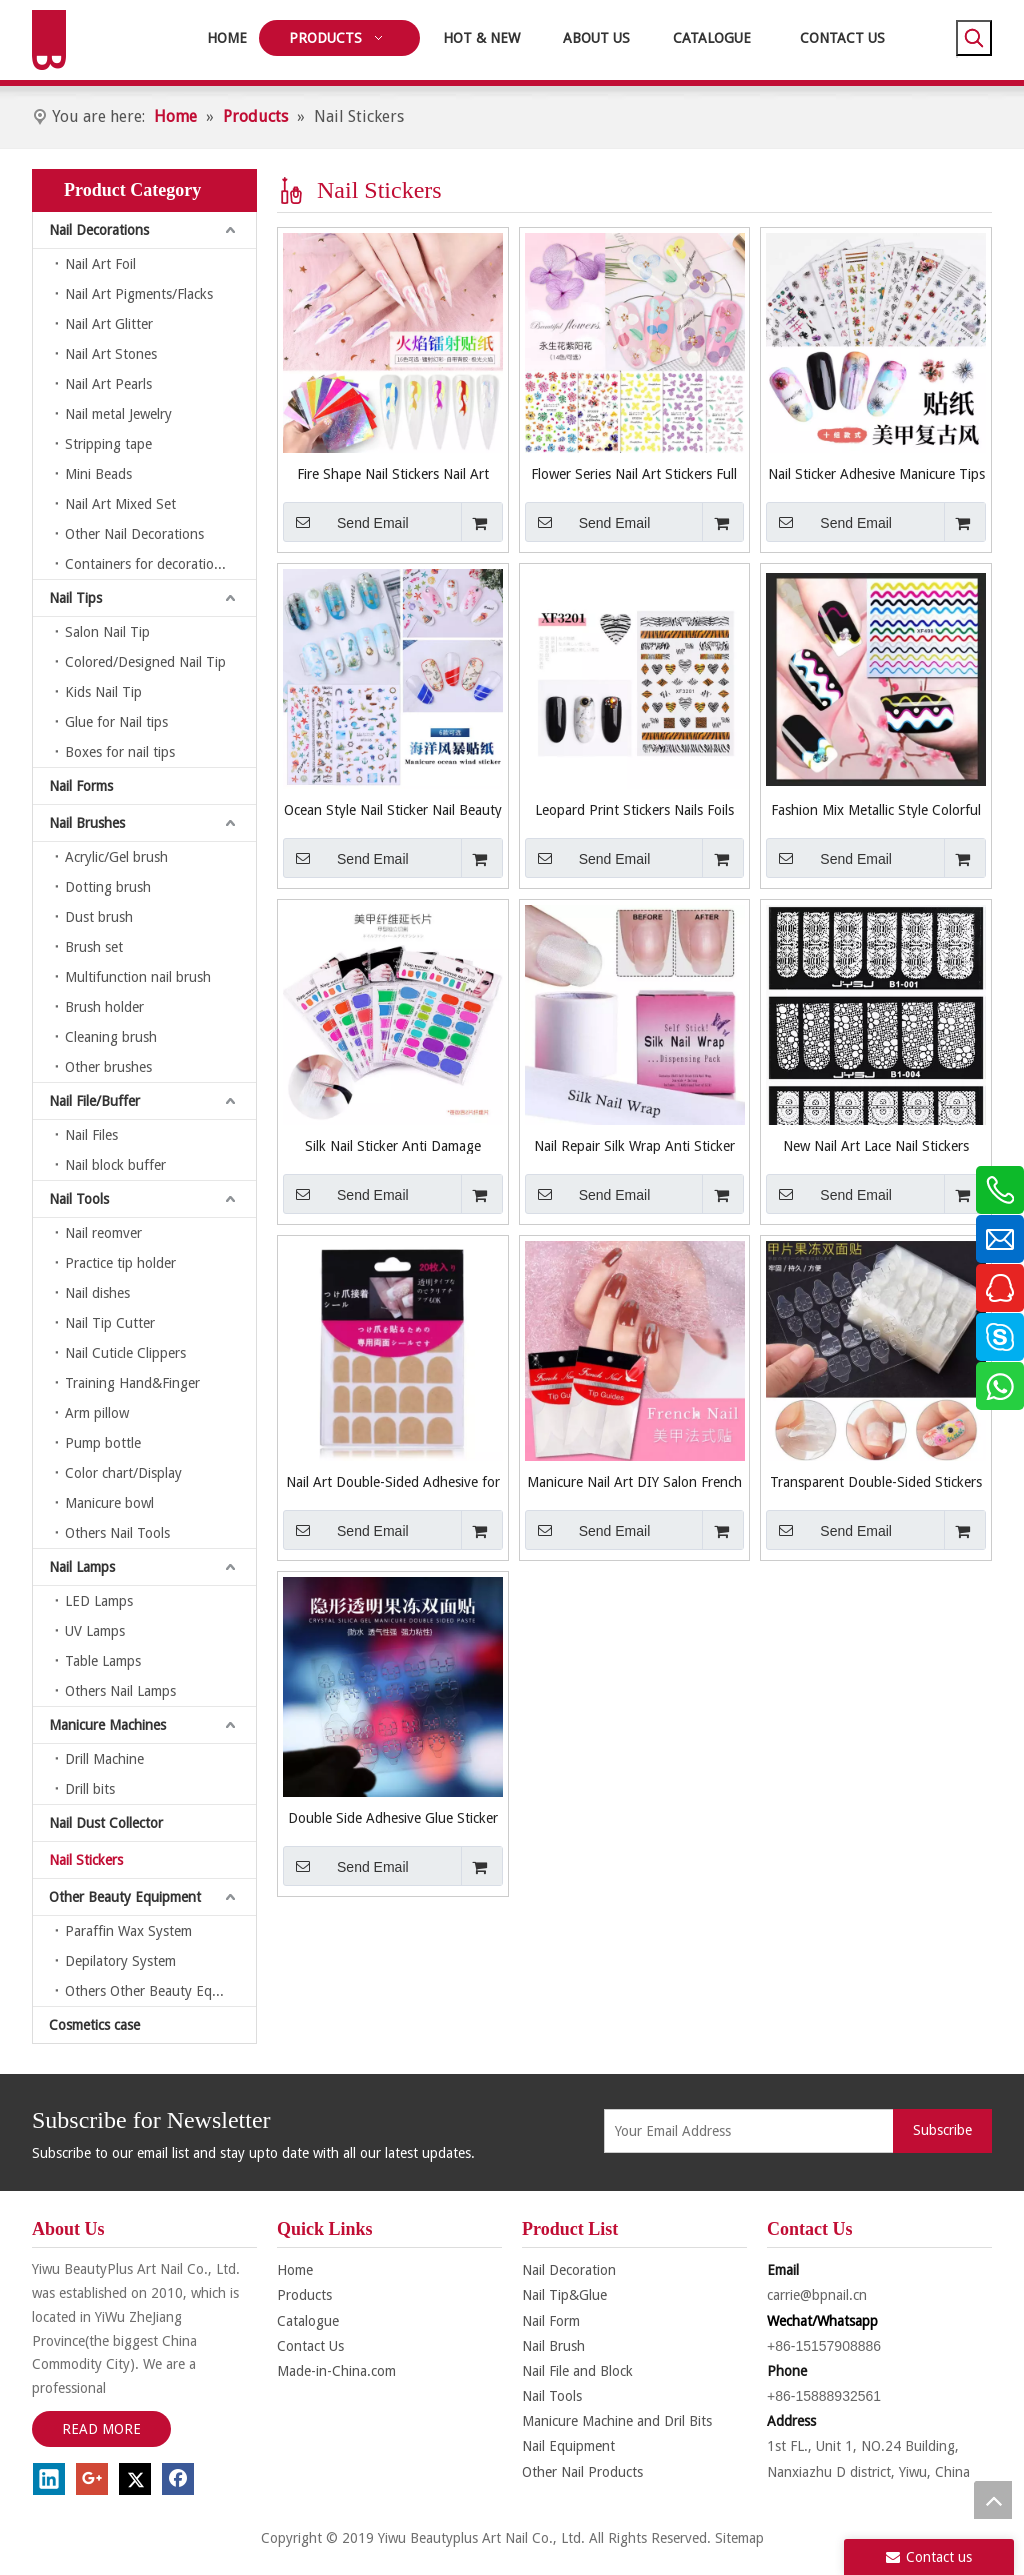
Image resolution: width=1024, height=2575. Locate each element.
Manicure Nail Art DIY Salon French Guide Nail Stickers (634, 1482)
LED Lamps (99, 1601)
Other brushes (108, 1067)
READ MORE (101, 2429)
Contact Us (310, 2346)
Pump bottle (103, 1443)
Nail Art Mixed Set (120, 504)
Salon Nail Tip (107, 632)
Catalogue (308, 2321)
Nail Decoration (569, 2270)
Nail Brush (553, 2346)
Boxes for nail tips (120, 752)
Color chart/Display (123, 1473)
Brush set (94, 947)
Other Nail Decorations (134, 534)
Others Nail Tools (117, 1533)
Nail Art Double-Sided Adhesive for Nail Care (393, 1482)
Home (295, 2270)
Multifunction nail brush (138, 977)
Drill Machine (104, 1759)
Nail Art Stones (111, 354)
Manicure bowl (109, 1503)
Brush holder (104, 1007)
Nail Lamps (82, 1567)
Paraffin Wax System (128, 1931)
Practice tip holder (120, 1263)
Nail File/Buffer (94, 1101)
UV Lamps (95, 1631)
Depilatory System (120, 1961)
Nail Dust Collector (106, 1823)
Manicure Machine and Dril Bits (617, 2421)
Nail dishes (97, 1293)
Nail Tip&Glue (564, 2295)
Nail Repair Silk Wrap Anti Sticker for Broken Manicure (634, 1146)
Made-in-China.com (336, 2371)
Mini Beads (98, 474)
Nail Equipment (568, 2446)
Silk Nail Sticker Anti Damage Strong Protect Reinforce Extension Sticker (392, 1146)
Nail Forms (81, 786)
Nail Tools (79, 1199)
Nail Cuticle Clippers (125, 1353)
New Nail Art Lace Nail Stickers (876, 1146)
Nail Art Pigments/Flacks (139, 294)
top (993, 2500)
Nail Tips (75, 598)
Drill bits (90, 1789)
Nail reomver (103, 1233)
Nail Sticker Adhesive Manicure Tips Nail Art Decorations (876, 474)
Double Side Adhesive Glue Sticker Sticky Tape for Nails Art (393, 1818)
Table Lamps (103, 1661)
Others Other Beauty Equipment (160, 1991)
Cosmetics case (94, 2025)
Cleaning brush (111, 1037)
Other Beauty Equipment (125, 1897)
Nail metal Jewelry (118, 414)
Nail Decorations (99, 230)
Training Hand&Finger (132, 1383)
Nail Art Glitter (109, 324)
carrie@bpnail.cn (817, 2295)
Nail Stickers (86, 1860)
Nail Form (551, 2321)
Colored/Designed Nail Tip (145, 662)
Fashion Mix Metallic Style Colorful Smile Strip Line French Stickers (876, 810)
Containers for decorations (146, 564)
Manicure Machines (107, 1725)
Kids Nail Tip (103, 692)
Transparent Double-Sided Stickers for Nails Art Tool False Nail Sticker (876, 1482)
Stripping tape (108, 444)
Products (304, 2295)
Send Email (346, 522)
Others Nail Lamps (120, 1691)
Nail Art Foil (100, 264)
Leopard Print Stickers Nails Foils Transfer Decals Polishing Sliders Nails (634, 810)
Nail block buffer (115, 1165)
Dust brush (99, 917)
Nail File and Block (577, 2371)
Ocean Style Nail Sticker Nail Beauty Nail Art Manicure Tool (393, 810)
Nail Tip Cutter (110, 1323)
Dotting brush (108, 887)
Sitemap (739, 2538)
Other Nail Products (582, 2472)
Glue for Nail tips (116, 722)
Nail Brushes (87, 823)
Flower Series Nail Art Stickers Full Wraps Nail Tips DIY (634, 474)
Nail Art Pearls (108, 384)
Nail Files (91, 1135)
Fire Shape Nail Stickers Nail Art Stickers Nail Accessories (393, 474)
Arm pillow (97, 1413)
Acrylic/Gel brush (116, 857)
